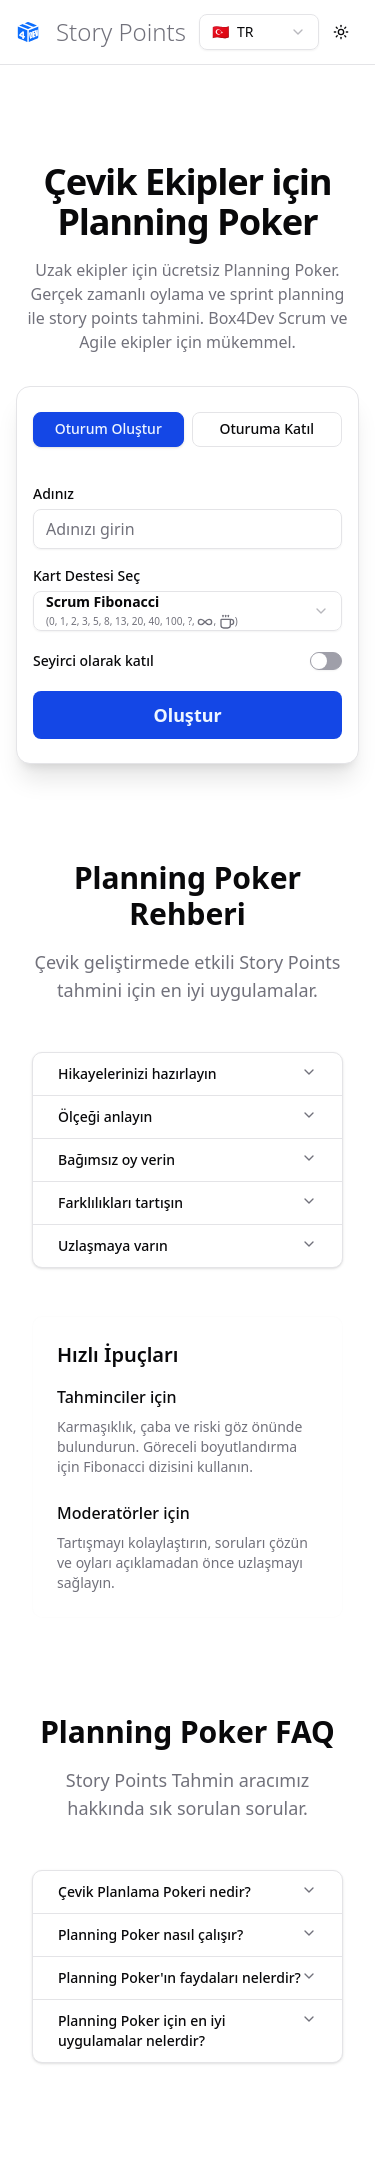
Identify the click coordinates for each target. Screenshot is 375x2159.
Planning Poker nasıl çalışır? (187, 1934)
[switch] (326, 661)
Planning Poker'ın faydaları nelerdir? (187, 1977)
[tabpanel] (187, 613)
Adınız (53, 494)
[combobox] (259, 32)
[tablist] (187, 429)
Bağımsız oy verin (187, 1159)
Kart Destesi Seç (86, 576)
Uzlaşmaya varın (187, 1245)
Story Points (121, 32)
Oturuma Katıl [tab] (267, 428)
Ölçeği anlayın (187, 1116)
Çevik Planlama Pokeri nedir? (187, 1891)
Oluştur (188, 715)
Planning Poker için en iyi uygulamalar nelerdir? (187, 2030)
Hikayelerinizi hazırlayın (187, 1073)
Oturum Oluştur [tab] (108, 428)
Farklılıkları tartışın (187, 1202)
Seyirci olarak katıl (93, 660)
